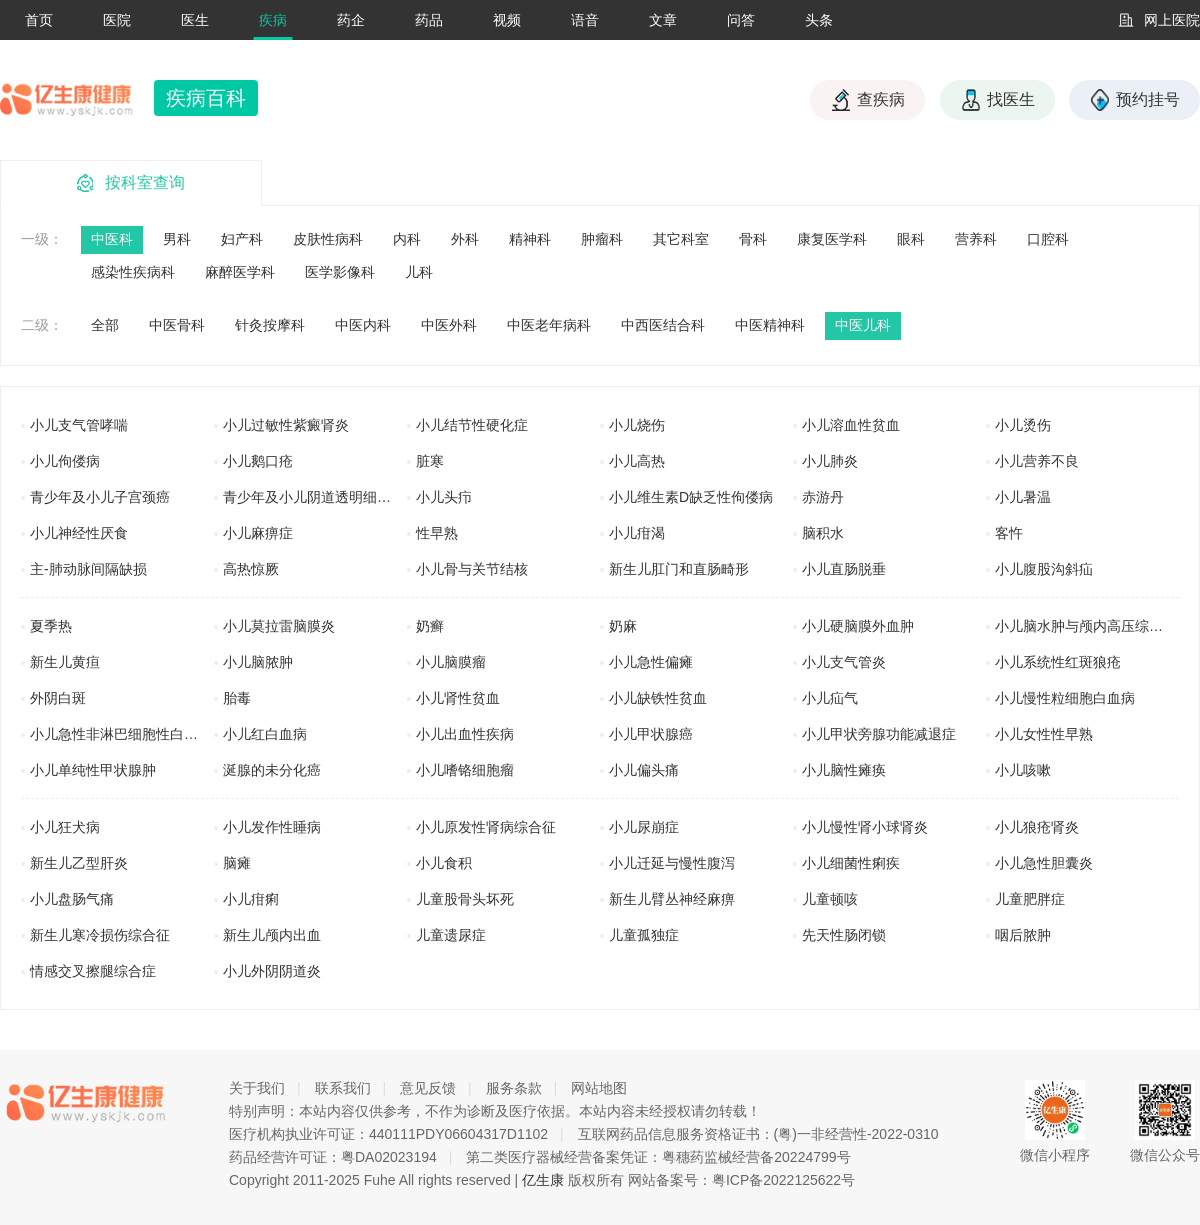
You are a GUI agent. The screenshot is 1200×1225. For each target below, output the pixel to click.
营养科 (976, 239)
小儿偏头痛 (644, 770)
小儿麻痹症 (258, 533)
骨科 (753, 239)
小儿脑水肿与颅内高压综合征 (1086, 626)
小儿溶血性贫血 (851, 425)
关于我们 (257, 1088)
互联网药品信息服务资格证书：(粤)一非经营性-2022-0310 (758, 1134)
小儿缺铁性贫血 (658, 698)
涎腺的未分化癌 (272, 770)
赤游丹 (823, 497)
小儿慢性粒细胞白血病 (1065, 698)
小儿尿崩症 (644, 827)
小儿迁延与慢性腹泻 (672, 863)
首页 (39, 20)
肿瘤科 (602, 239)
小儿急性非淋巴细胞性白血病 (121, 734)
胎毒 (237, 698)
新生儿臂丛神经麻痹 (672, 899)
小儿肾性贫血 (458, 698)
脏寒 (430, 461)
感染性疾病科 (133, 272)
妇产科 (242, 239)
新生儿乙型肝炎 (79, 863)
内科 (407, 239)
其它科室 (681, 239)
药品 (429, 20)
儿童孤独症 (644, 935)
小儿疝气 (830, 698)
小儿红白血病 (265, 734)
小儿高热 (637, 461)
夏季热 (51, 626)
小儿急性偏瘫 (651, 662)
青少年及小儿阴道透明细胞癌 (314, 497)
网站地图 (599, 1088)
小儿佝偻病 (65, 461)
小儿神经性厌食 (79, 533)
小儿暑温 (1023, 497)
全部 (105, 325)
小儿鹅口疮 (258, 461)
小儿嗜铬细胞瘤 (465, 770)
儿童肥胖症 (1030, 899)
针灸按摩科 (270, 325)
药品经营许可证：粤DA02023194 (333, 1157)
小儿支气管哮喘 (79, 425)
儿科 (419, 272)
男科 (177, 239)
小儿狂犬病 (65, 827)
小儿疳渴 (637, 533)
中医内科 (363, 325)
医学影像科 (340, 272)
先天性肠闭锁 (844, 935)
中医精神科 (770, 325)
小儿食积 (444, 863)
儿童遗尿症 (451, 935)
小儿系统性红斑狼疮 (1058, 662)
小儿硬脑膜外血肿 (858, 626)
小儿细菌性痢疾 (851, 863)
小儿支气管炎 (844, 662)
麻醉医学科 (240, 272)
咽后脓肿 (1023, 935)
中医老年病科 (549, 325)
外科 (465, 239)
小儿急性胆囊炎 (1044, 863)
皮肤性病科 (328, 239)
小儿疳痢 (251, 899)
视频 (507, 20)
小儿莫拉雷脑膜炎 (279, 626)
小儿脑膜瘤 (451, 662)
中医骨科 (177, 325)
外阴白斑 (58, 698)
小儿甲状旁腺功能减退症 (879, 734)
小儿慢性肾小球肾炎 (865, 827)
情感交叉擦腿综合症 (93, 971)
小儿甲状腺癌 (651, 734)
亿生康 (543, 1180)
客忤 (1009, 533)
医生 (195, 20)
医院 (117, 20)
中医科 (112, 239)
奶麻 (623, 626)
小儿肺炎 (830, 461)
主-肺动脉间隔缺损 (88, 569)
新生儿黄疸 (65, 662)
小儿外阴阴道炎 (272, 971)
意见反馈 (428, 1088)
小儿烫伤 (1023, 425)
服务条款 (514, 1088)
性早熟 (437, 533)
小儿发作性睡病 (272, 827)
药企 (351, 20)
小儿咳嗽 (1023, 770)
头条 (819, 20)
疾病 (273, 20)
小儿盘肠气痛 (72, 899)
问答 (741, 20)
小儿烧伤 (637, 425)
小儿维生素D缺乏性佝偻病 (691, 497)
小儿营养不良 (1037, 461)
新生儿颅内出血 (272, 935)
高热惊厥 (251, 569)
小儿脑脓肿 (258, 662)
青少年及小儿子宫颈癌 (100, 497)
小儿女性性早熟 (1044, 734)
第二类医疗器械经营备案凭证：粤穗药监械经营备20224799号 (658, 1157)
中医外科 (449, 325)
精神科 (530, 239)
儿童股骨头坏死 (465, 899)
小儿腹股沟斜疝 (1044, 569)
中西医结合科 (663, 325)
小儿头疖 (444, 497)
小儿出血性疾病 (465, 734)
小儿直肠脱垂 (844, 569)
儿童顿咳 (830, 899)
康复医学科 (832, 239)
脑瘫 (237, 863)
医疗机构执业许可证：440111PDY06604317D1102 (388, 1134)
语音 (585, 20)
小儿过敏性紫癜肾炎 (286, 425)
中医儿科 (863, 325)
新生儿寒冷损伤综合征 (100, 935)
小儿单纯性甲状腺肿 (93, 770)
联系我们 (343, 1088)
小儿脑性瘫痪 (844, 770)
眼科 (911, 239)
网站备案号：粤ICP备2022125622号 (741, 1180)
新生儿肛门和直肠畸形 (679, 569)
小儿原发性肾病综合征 (486, 827)
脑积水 (823, 533)
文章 (663, 20)
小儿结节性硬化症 (472, 425)
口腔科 (1048, 239)
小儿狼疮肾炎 (1037, 827)
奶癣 (430, 626)
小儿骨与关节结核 (472, 569)
